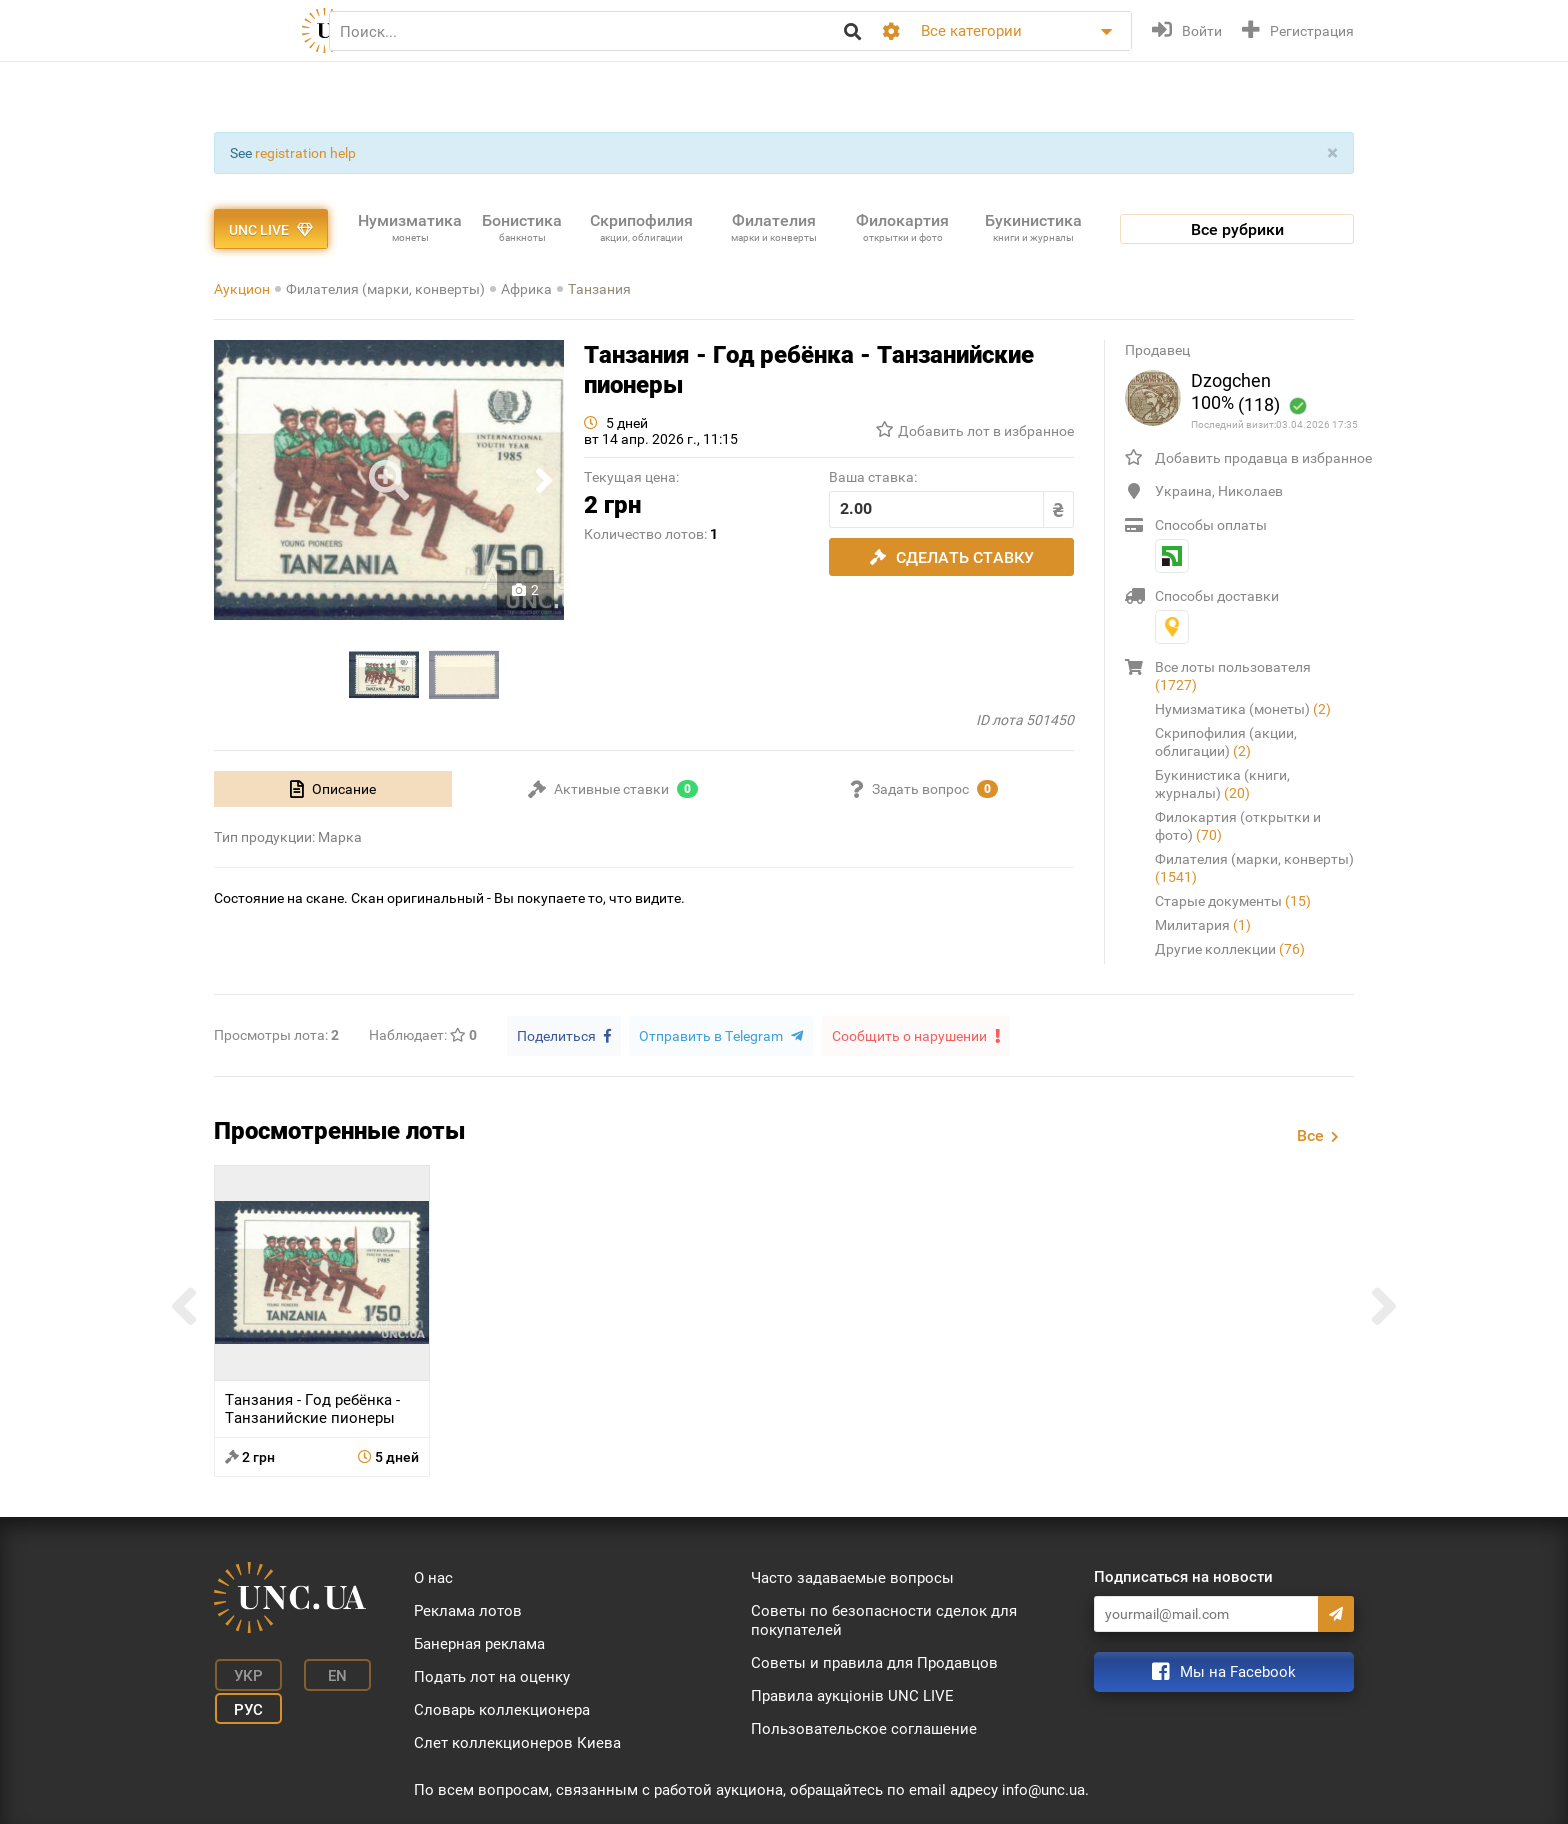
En (327, 1674)
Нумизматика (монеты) (1243, 709)
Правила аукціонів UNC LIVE (852, 1695)
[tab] (333, 789)
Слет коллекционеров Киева (517, 1742)
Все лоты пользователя (1233, 676)
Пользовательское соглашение (864, 1728)
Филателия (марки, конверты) (385, 289)
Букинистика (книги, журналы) (1222, 784)
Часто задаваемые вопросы (852, 1577)
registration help (305, 153)
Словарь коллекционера (502, 1709)
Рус (244, 1704)
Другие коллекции (1230, 949)
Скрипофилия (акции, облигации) (1226, 742)
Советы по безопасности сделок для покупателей (884, 1619)
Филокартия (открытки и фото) (1238, 826)
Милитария (1203, 925)
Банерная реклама (479, 1643)
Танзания (599, 289)
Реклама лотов (468, 1610)
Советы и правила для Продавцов (874, 1662)
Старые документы (1233, 901)
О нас (433, 1577)
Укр (244, 1674)
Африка (526, 289)
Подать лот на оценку (492, 1676)
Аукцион (242, 289)
